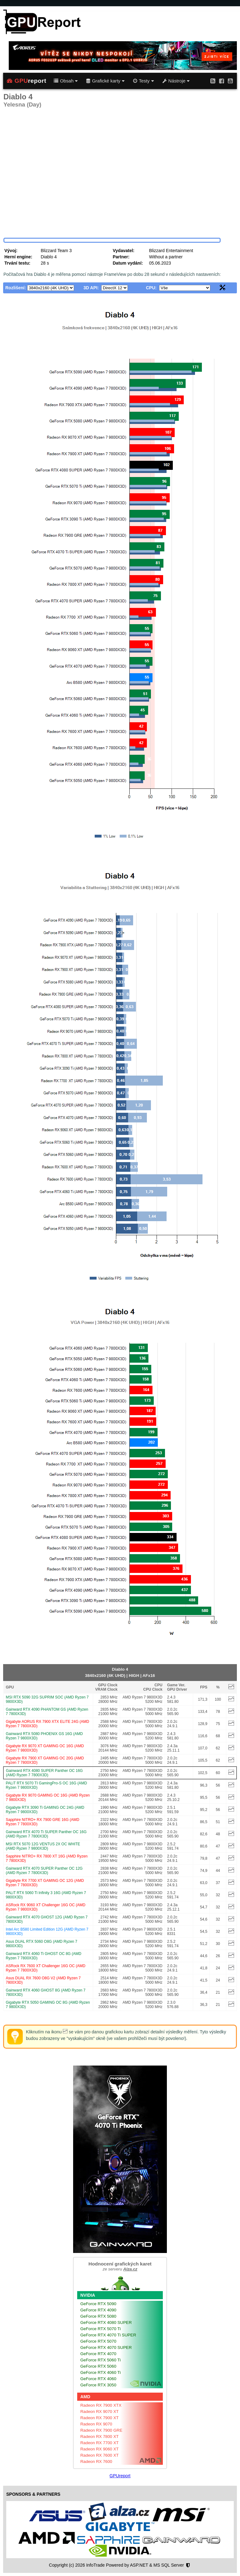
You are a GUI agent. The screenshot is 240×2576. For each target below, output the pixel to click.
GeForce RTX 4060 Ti (100, 2372)
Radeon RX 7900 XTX (101, 2405)
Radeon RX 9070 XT (99, 2411)
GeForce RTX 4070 (98, 2353)
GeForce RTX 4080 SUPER (106, 2322)
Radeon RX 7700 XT (99, 2442)
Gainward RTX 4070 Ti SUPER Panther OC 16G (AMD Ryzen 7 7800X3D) (46, 1834)
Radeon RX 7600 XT (99, 2455)
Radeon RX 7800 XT (99, 2436)
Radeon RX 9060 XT (99, 2449)
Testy (143, 80)
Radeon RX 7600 (96, 2461)
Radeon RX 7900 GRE (101, 2430)
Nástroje (176, 80)
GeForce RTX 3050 (98, 2385)
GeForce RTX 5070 (98, 2341)
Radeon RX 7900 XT (99, 2417)
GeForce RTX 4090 (98, 2310)
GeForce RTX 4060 (98, 2378)
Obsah (66, 80)
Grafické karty (105, 80)
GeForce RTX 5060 (98, 2366)
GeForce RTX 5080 (98, 2316)
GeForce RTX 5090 (98, 2303)
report (26, 80)
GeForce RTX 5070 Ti (100, 2328)
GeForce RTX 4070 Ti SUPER (108, 2335)
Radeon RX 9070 (96, 2424)
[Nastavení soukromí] (188, 2565)
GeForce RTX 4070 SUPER (106, 2347)
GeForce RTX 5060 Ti (100, 2360)
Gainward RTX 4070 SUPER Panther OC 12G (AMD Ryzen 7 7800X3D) (44, 1870)
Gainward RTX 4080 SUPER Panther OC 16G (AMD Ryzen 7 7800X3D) (44, 1772)
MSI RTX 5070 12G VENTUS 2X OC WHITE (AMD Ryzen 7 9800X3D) (43, 1846)
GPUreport (120, 2475)
